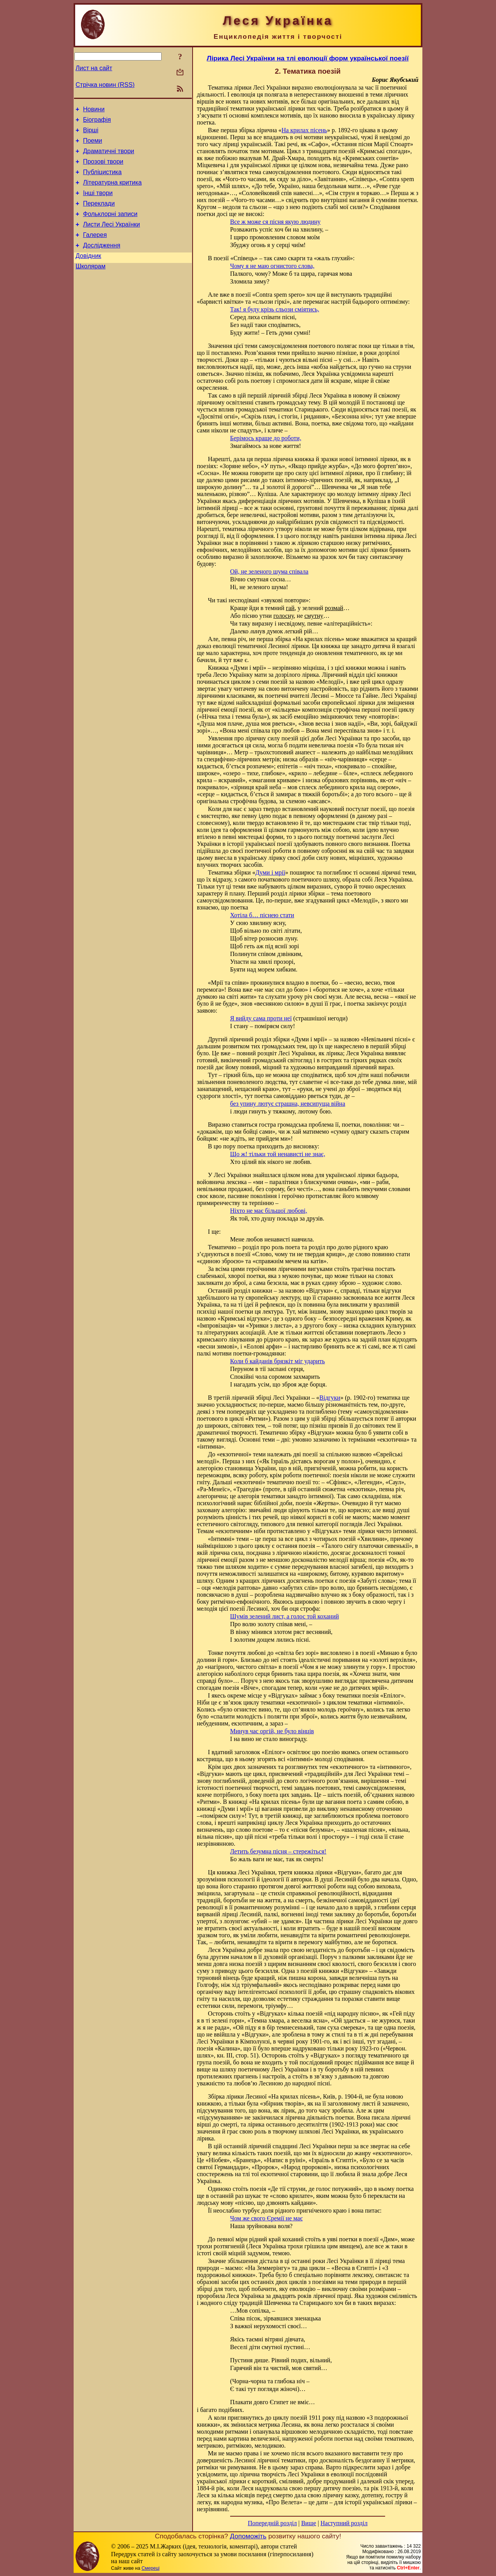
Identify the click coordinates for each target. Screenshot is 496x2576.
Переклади (99, 215)
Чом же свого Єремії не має (266, 2218)
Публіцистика (102, 180)
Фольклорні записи (110, 226)
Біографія (97, 122)
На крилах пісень (304, 130)
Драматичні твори (108, 157)
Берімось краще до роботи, (265, 438)
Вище (308, 2523)
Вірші (90, 133)
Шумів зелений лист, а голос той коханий (284, 1616)
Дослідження (101, 261)
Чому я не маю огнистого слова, (272, 266)
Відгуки (329, 1397)
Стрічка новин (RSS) (105, 84)
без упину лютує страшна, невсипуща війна (287, 1103)
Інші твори (98, 203)
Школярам (90, 285)
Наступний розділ (343, 2523)
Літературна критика (112, 191)
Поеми (92, 145)
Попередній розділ (272, 2523)
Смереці (150, 2568)
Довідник (88, 273)
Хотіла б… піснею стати (262, 915)
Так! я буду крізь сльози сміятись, (274, 309)
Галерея (95, 250)
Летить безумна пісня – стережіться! (278, 1851)
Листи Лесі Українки (111, 238)
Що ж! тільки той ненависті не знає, (277, 1154)
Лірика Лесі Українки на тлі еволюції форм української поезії (307, 58)
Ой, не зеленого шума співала (269, 571)
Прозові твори (103, 168)
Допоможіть (248, 2536)
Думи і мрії (270, 872)
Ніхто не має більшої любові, (268, 1210)
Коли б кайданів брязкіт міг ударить (277, 1361)
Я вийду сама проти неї (261, 1018)
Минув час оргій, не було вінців (272, 1731)
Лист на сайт (94, 68)
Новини (94, 110)
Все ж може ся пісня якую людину (275, 221)
